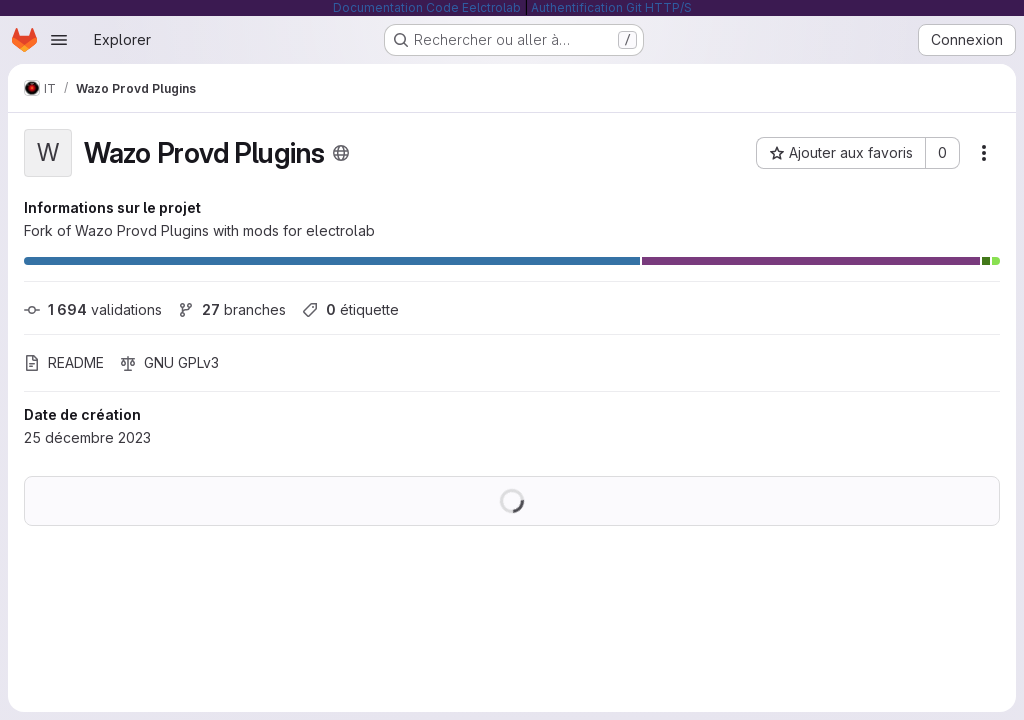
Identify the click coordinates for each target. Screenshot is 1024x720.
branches (232, 309)
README (64, 362)
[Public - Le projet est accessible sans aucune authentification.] (341, 153)
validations (93, 309)
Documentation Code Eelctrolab (427, 7)
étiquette (350, 309)
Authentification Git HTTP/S (611, 7)
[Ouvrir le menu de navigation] (59, 40)
